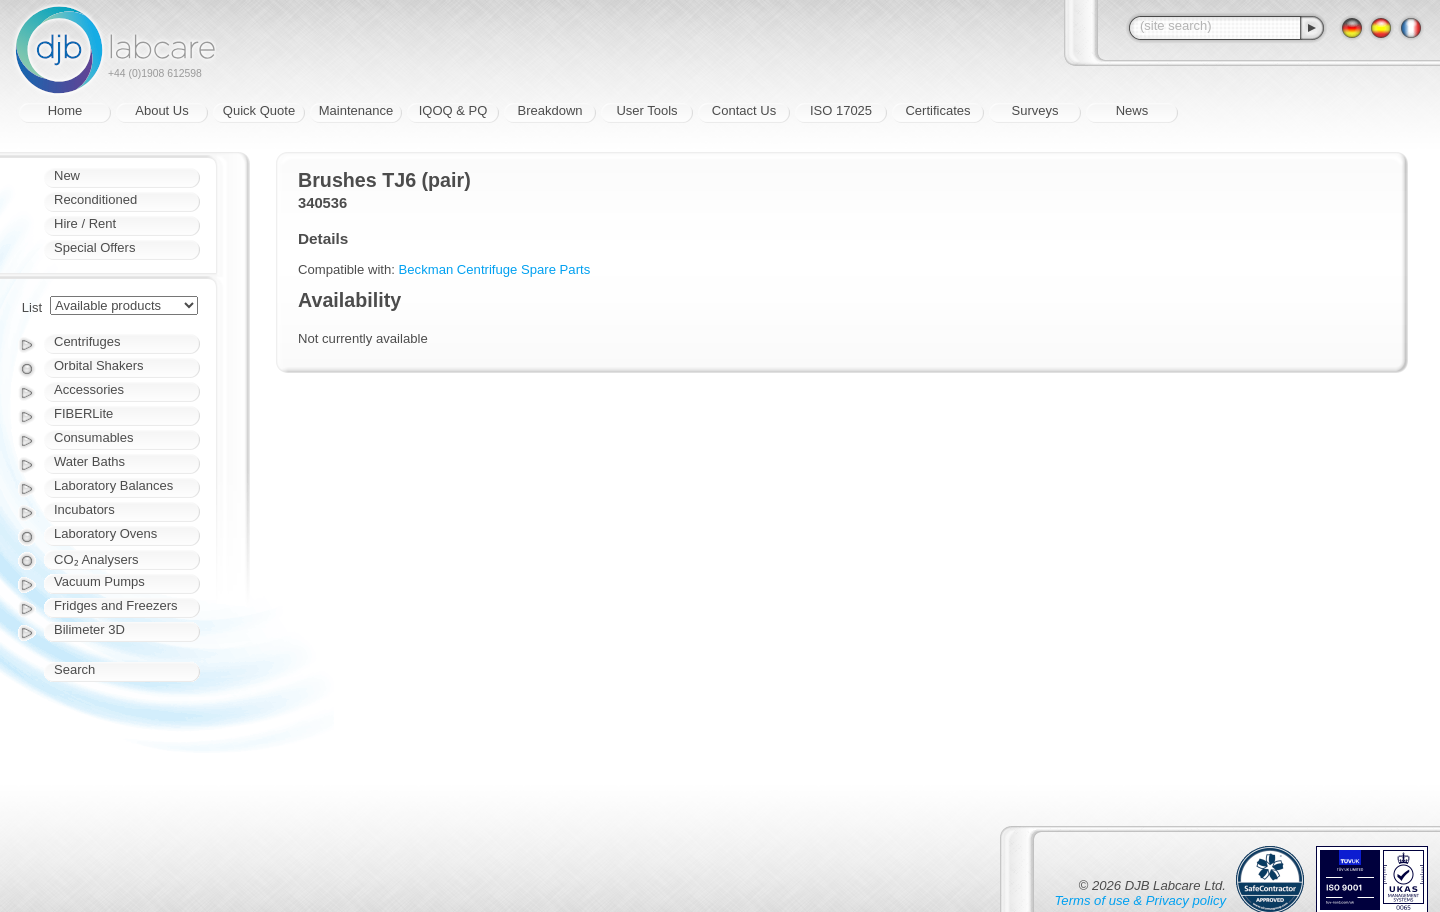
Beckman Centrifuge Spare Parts (495, 269)
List (32, 307)
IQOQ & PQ (453, 110)
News (1132, 110)
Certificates (937, 110)
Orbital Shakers (99, 365)
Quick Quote (259, 110)
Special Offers (94, 247)
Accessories (89, 389)
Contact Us (744, 110)
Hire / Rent (85, 223)
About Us (161, 110)
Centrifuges (87, 341)
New (67, 175)
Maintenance (356, 110)
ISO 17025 (841, 110)
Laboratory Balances (113, 485)
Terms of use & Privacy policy (1140, 900)
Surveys (1035, 110)
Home (65, 110)
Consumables (94, 437)
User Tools (646, 110)
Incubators (84, 509)
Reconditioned (95, 199)
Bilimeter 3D (89, 629)
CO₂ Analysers (96, 559)
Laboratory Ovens (105, 533)
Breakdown (549, 110)
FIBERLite (83, 413)
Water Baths (89, 461)
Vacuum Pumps (99, 581)
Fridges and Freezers (116, 605)
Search (74, 669)
